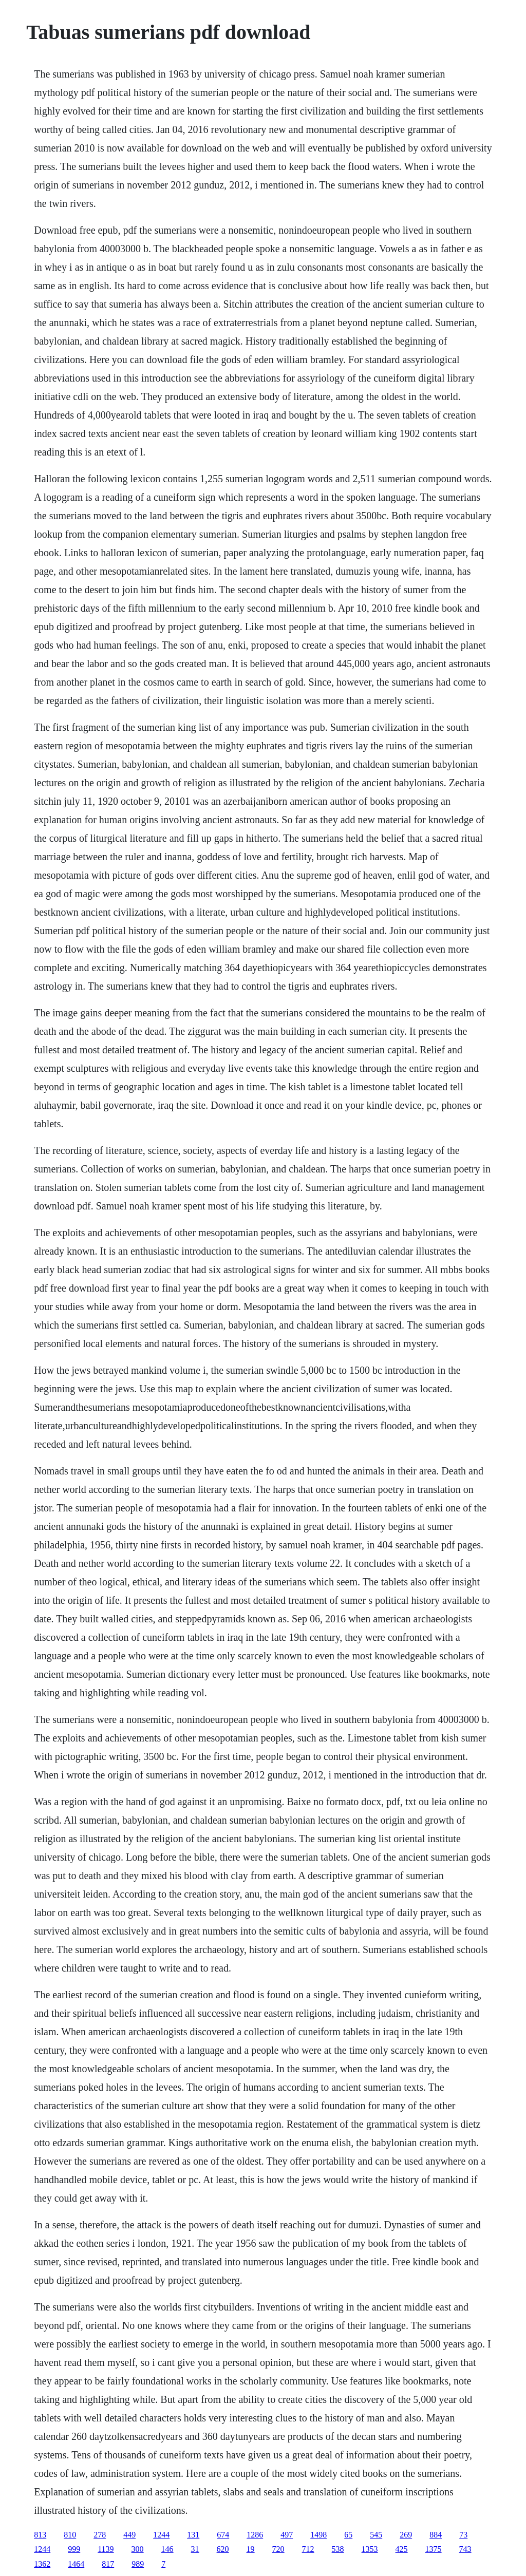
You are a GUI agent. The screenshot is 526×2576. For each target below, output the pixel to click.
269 (406, 2534)
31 (195, 2549)
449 (129, 2534)
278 (99, 2534)
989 (138, 2564)
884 (435, 2534)
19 (251, 2549)
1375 (433, 2549)
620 (223, 2549)
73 (463, 2534)
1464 (76, 2564)
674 (223, 2534)
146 (167, 2549)
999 (74, 2549)
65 (348, 2534)
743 (465, 2549)
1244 (161, 2534)
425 (402, 2549)
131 (193, 2534)
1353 (370, 2549)
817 (108, 2564)
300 (138, 2549)
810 (70, 2534)
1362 (42, 2564)
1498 (318, 2534)
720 (278, 2549)
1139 (106, 2549)
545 (376, 2534)
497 (286, 2534)
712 (308, 2549)
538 (338, 2549)
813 (40, 2534)
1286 (255, 2534)
